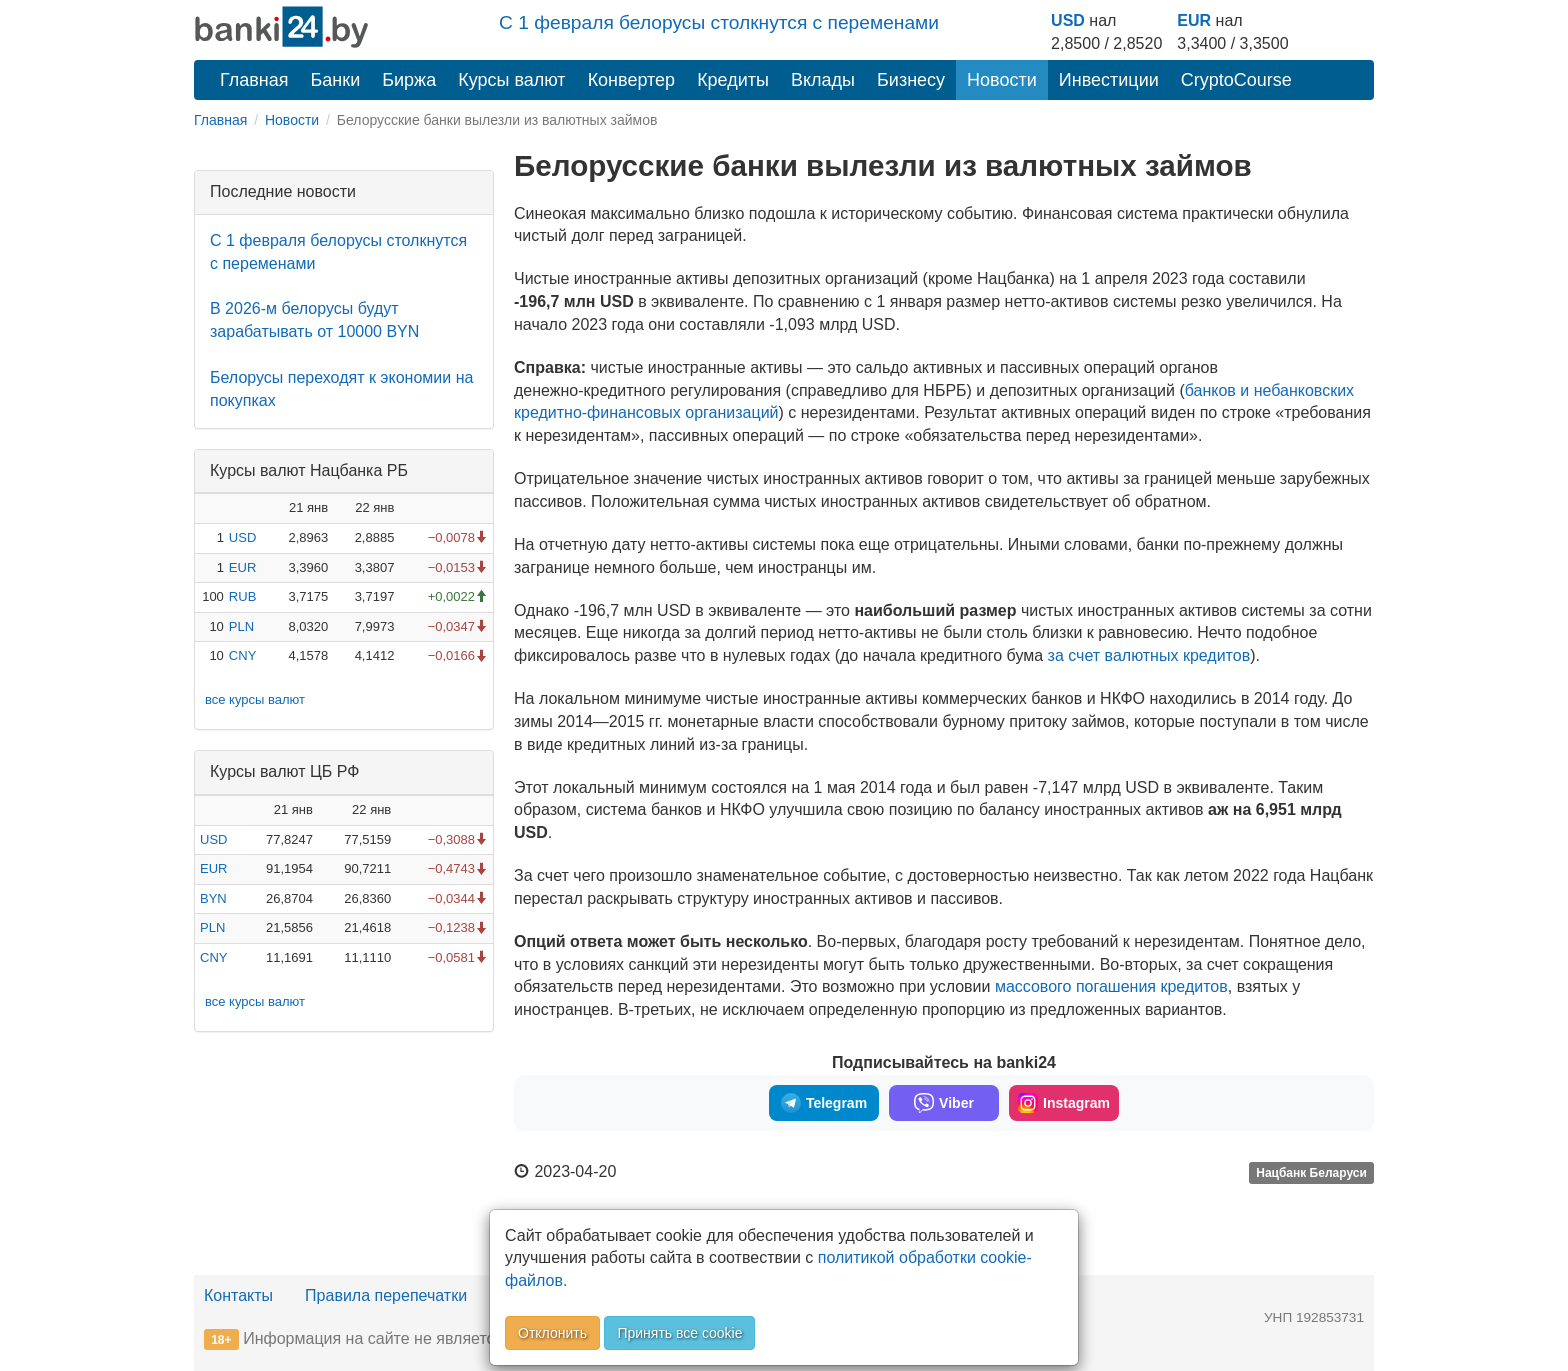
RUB (242, 596)
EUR (1194, 20)
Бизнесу (911, 80)
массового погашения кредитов (1111, 986)
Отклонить (552, 1333)
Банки (336, 80)
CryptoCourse (1236, 80)
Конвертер (632, 80)
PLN (241, 626)
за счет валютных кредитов (1149, 655)
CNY (242, 655)
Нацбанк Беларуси (1311, 1173)
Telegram (824, 1103)
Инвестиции (1109, 80)
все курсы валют (255, 699)
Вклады (823, 80)
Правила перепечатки (386, 1295)
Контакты (238, 1295)
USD (1068, 20)
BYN (213, 898)
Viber (944, 1103)
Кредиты (733, 80)
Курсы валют (511, 80)
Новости (1002, 80)
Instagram (1064, 1103)
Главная (254, 80)
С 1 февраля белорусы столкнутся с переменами (719, 22)
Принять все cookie (679, 1333)
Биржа (409, 80)
